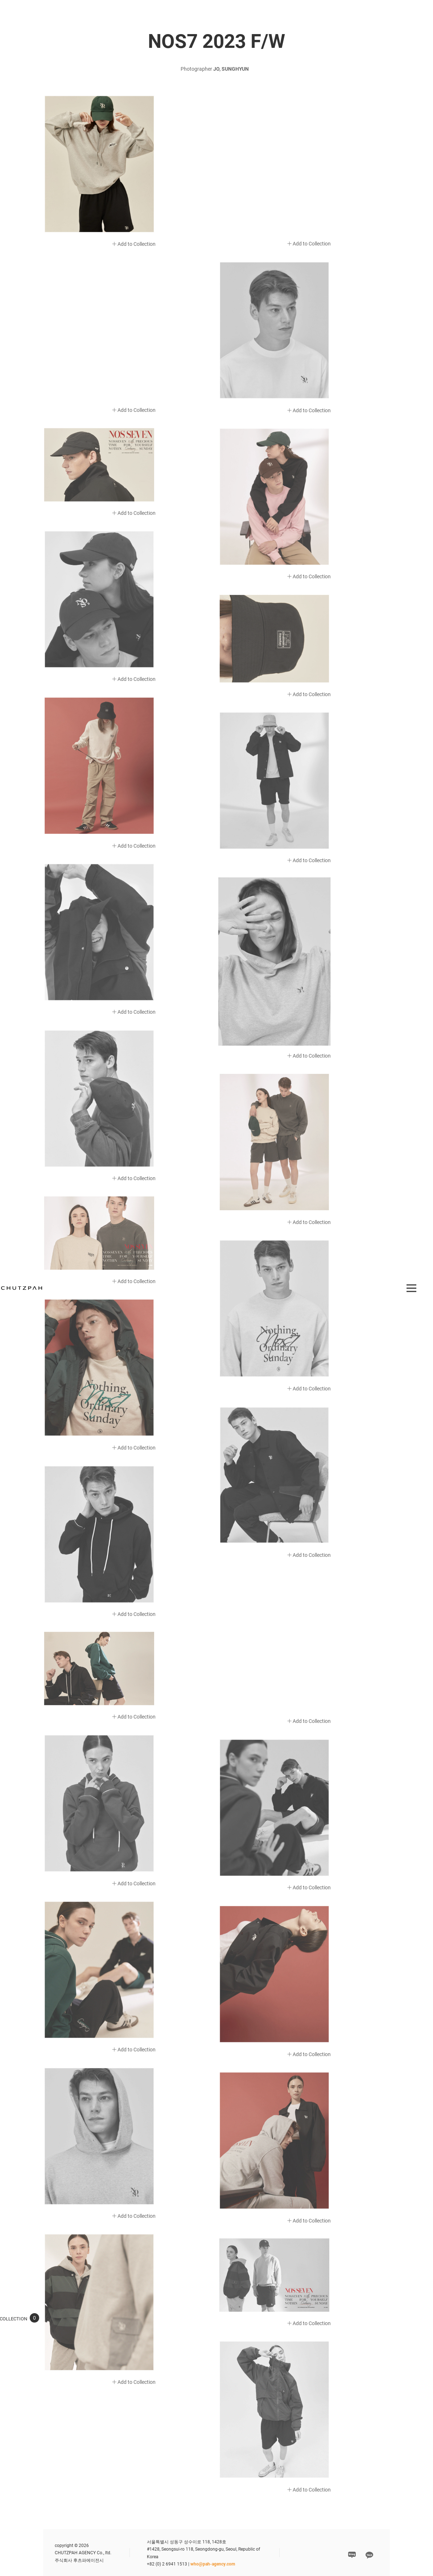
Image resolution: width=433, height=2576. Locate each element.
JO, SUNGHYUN (231, 68)
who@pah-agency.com (212, 2564)
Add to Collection (134, 243)
